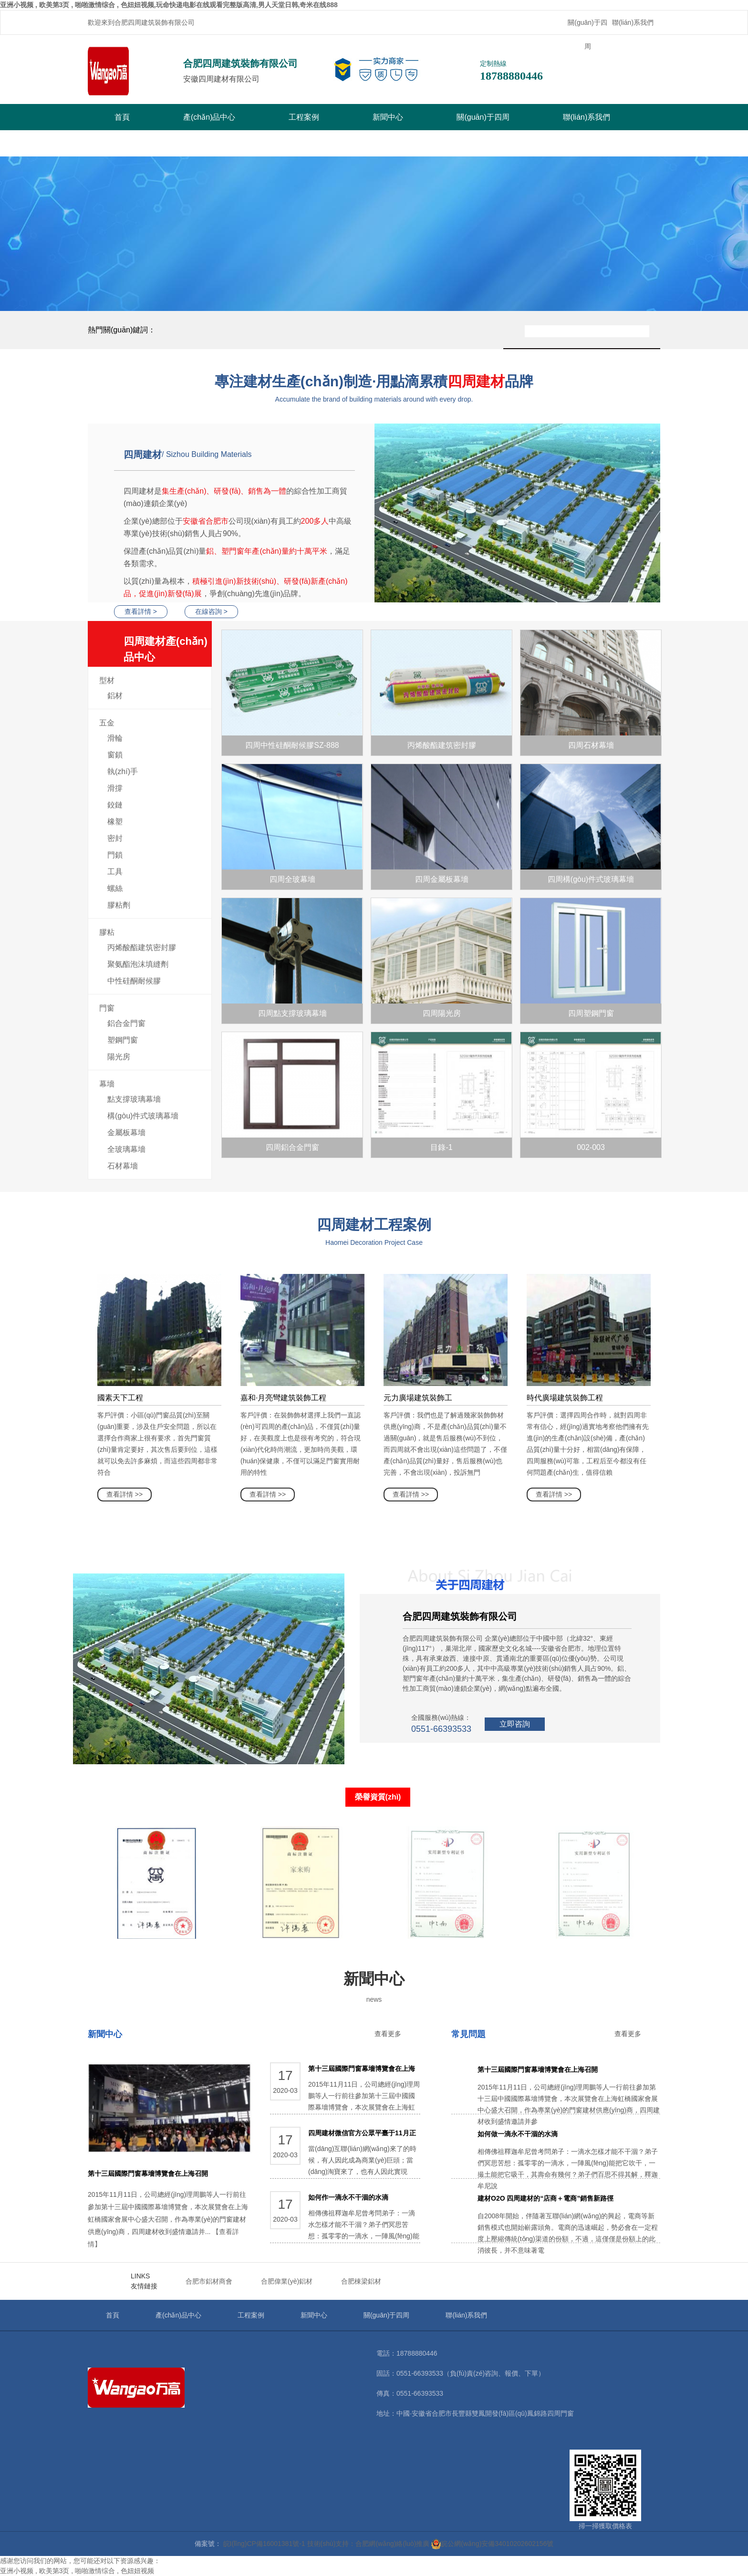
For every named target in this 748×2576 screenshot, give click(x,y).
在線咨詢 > (211, 611)
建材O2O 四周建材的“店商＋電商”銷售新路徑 (545, 2198)
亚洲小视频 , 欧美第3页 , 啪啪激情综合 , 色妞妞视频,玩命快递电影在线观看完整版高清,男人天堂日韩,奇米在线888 (169, 5)
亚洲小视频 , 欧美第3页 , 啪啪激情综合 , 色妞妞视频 (77, 2571)
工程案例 (304, 117)
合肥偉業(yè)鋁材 (286, 2281)
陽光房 (118, 1057)
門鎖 (115, 855)
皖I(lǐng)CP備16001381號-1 (264, 2543)
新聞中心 (388, 117)
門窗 (106, 1008)
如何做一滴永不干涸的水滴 (518, 2134)
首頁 (122, 117)
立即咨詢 (514, 1724)
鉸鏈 (115, 805)
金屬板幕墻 (126, 1132)
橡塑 (115, 821)
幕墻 (106, 1084)
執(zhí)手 (122, 771)
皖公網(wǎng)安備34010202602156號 (492, 2543)
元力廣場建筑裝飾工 (418, 1398)
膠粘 (106, 932)
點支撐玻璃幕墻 (134, 1099)
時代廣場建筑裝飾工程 (565, 1398)
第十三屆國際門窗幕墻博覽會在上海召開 (148, 2173)
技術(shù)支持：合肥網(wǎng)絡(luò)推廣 (368, 2543)
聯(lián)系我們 (633, 22)
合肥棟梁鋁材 (361, 2281)
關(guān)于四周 (587, 34)
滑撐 (115, 788)
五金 (106, 723)
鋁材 (115, 696)
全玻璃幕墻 (126, 1149)
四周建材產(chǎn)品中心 (168, 651)
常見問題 (468, 2034)
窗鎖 (115, 755)
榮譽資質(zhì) (378, 1797)
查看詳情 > (141, 611)
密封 (115, 838)
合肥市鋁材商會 (209, 2281)
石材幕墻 (122, 1166)
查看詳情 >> (124, 1494)
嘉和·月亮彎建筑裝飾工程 (283, 1398)
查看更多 (387, 2034)
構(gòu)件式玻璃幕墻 (142, 1116)
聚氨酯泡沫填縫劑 (137, 964)
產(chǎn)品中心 (209, 117)
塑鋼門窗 (122, 1040)
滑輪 (115, 738)
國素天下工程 (120, 1398)
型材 (106, 680)
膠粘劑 (118, 905)
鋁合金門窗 (126, 1023)
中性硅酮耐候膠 (134, 981)
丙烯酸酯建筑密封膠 (141, 947)
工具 (115, 872)
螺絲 (115, 888)
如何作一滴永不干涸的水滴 (348, 2197)
